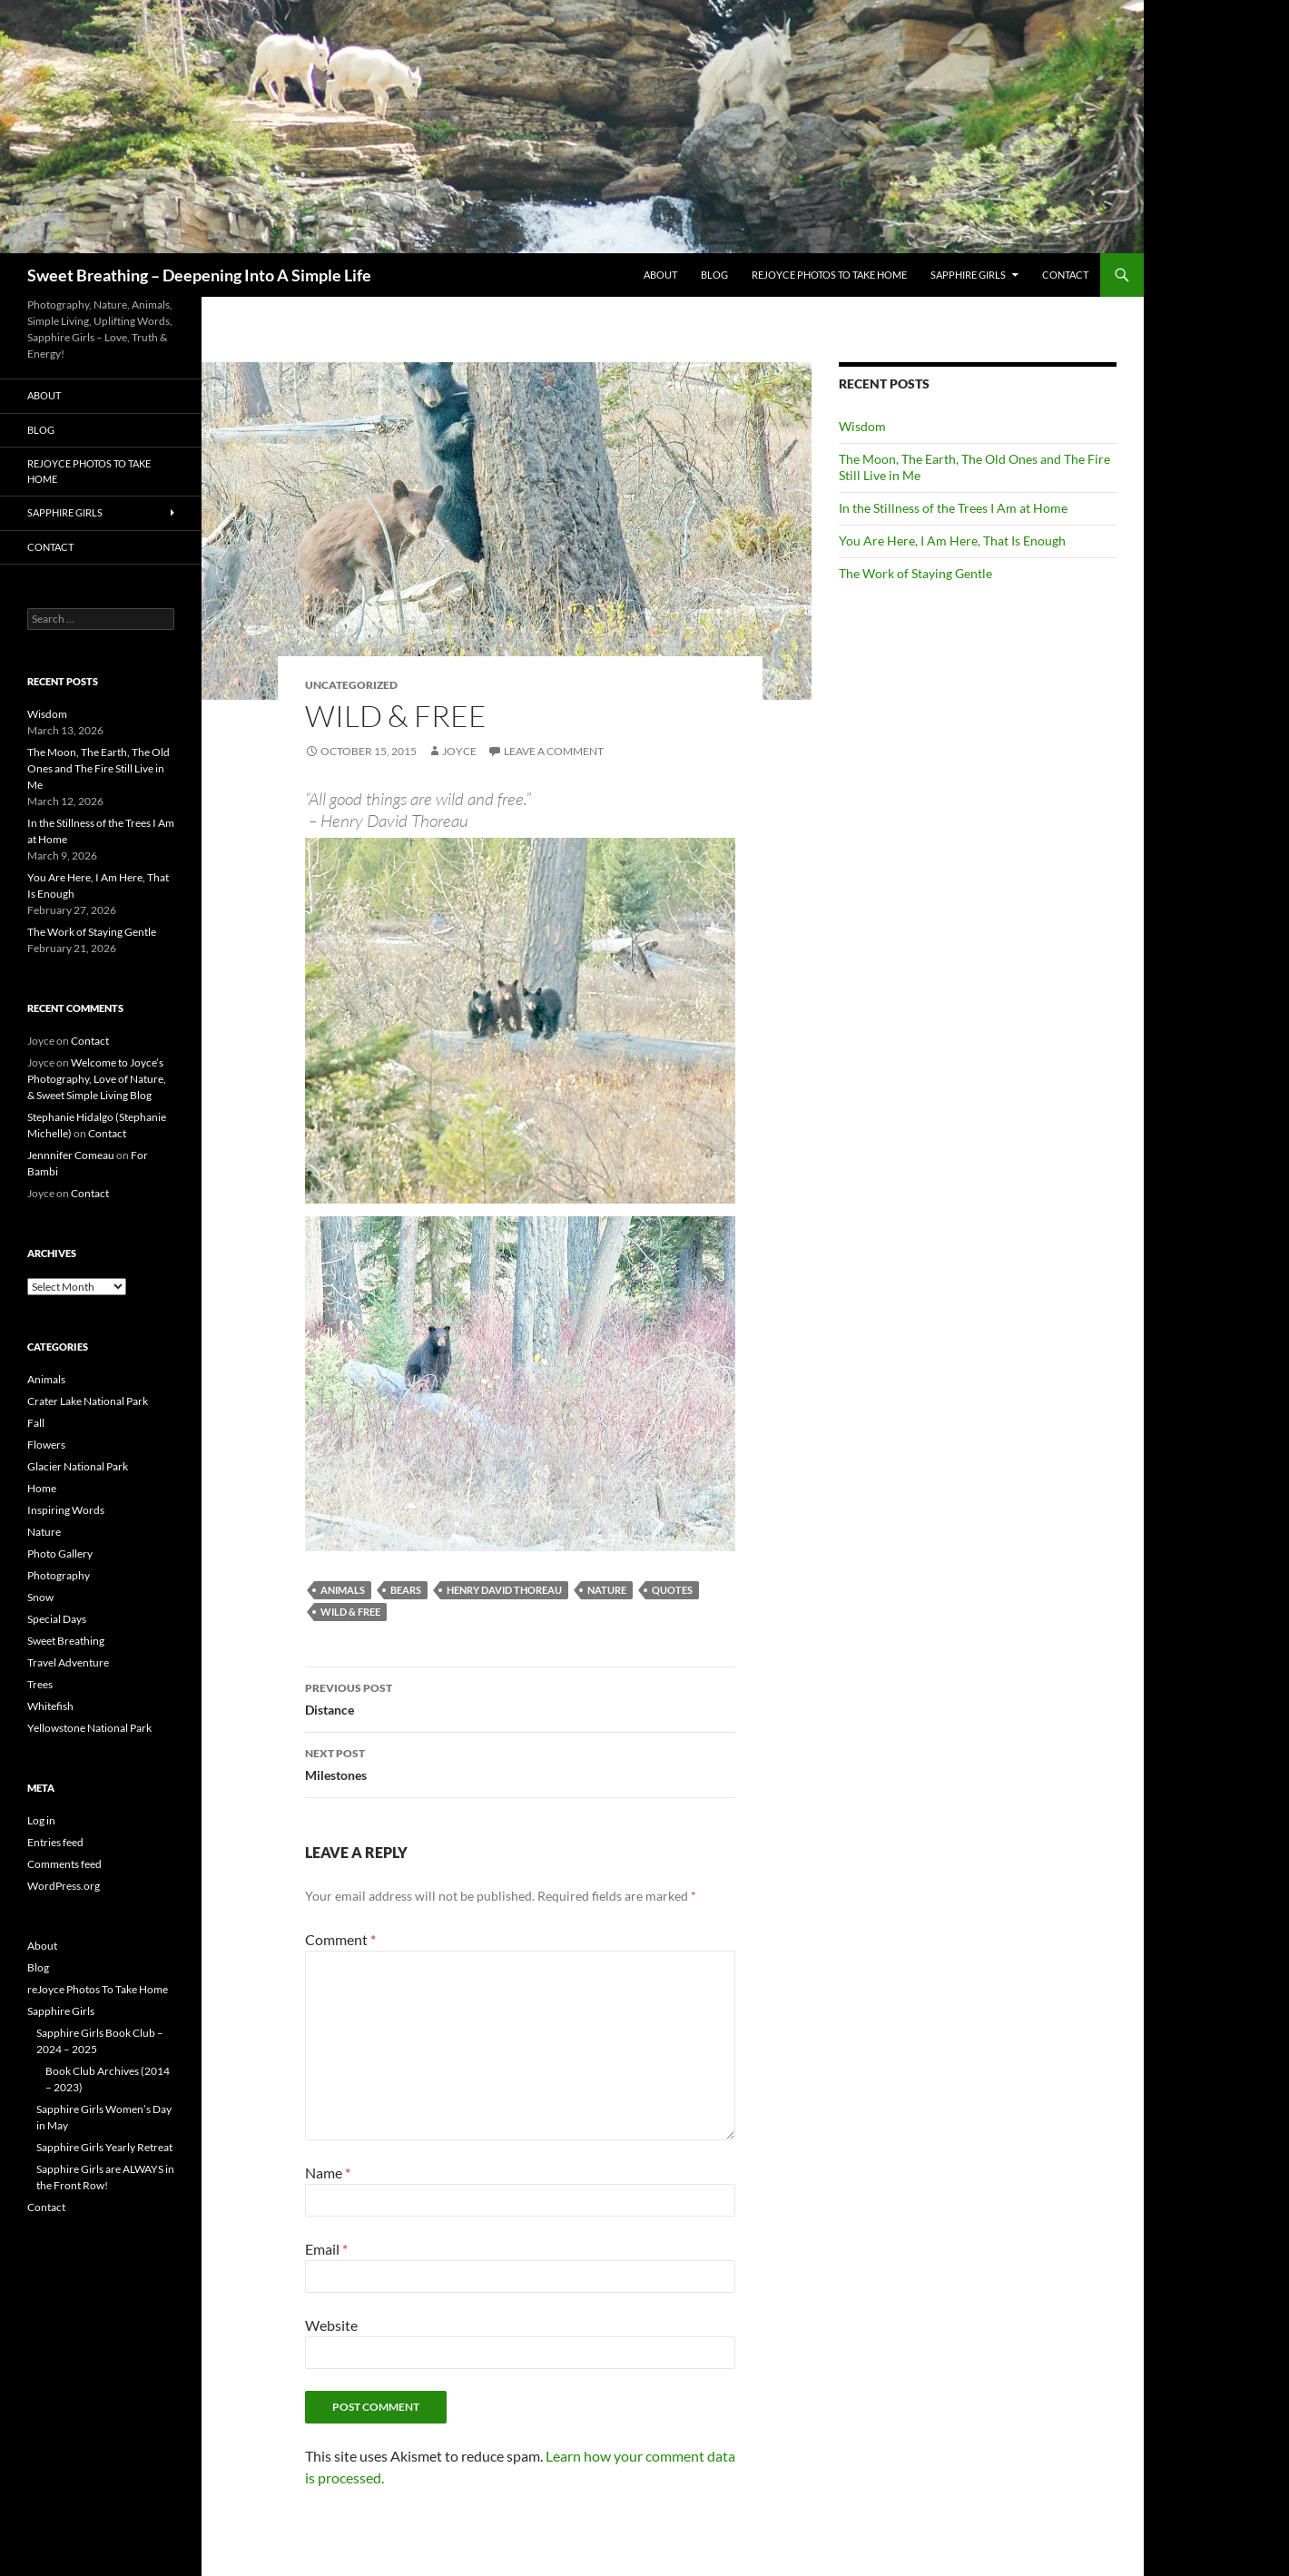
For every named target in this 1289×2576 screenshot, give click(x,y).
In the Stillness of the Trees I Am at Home (953, 508)
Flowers (46, 1444)
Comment (340, 1939)
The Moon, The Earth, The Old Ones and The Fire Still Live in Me (98, 768)
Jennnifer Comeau (70, 1155)
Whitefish (50, 1706)
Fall (35, 1423)
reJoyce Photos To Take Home (829, 274)
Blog (714, 274)
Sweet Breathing (65, 1640)
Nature (606, 1590)
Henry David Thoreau (504, 1590)
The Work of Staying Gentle (915, 573)
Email (326, 2248)
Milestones (520, 1763)
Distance (520, 1697)
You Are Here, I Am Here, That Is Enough (952, 540)
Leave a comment (554, 751)
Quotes (672, 1590)
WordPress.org (63, 1886)
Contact (1065, 274)
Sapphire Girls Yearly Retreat (104, 2147)
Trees (40, 1684)
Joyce (459, 751)
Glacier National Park (77, 1466)
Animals (342, 1590)
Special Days (56, 1619)
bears (405, 1590)
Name (327, 2172)
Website (331, 2325)
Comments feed (64, 1864)
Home (41, 1488)
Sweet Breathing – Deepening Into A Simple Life (199, 275)
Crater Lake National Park (87, 1401)
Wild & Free (350, 1611)
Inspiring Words (65, 1510)
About (660, 274)
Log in (41, 1820)
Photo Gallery (60, 1553)
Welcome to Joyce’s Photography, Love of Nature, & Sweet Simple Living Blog (96, 1079)
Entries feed (55, 1842)
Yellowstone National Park (89, 1728)
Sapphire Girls (968, 274)
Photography (58, 1575)
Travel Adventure (68, 1662)
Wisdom (862, 426)
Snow (40, 1597)
